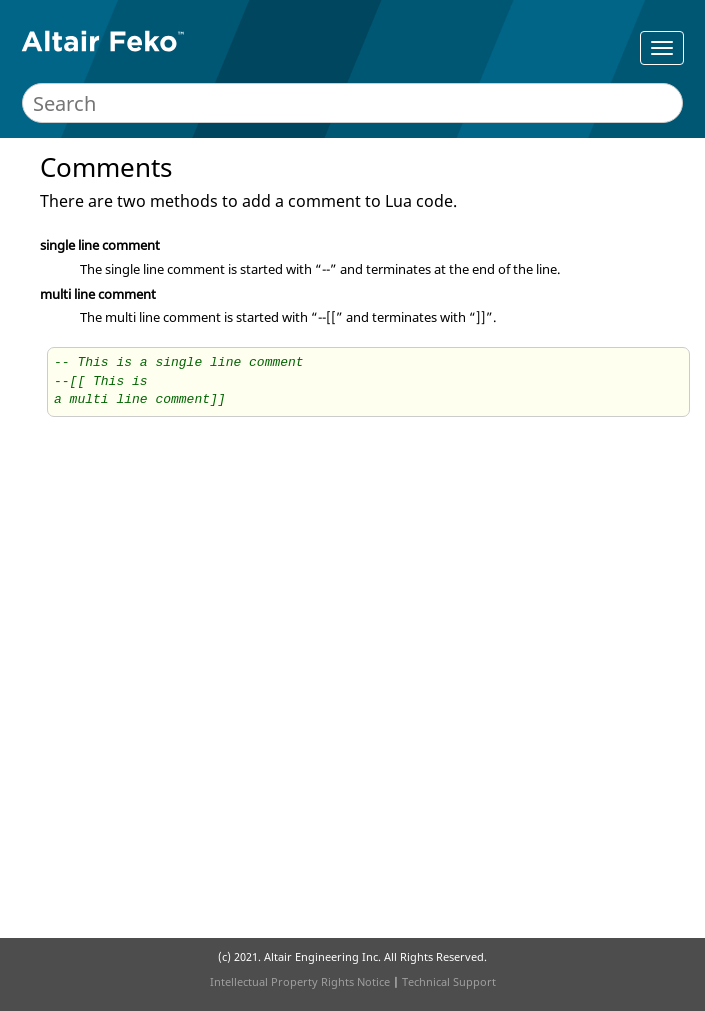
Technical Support (449, 981)
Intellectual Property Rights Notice (300, 981)
